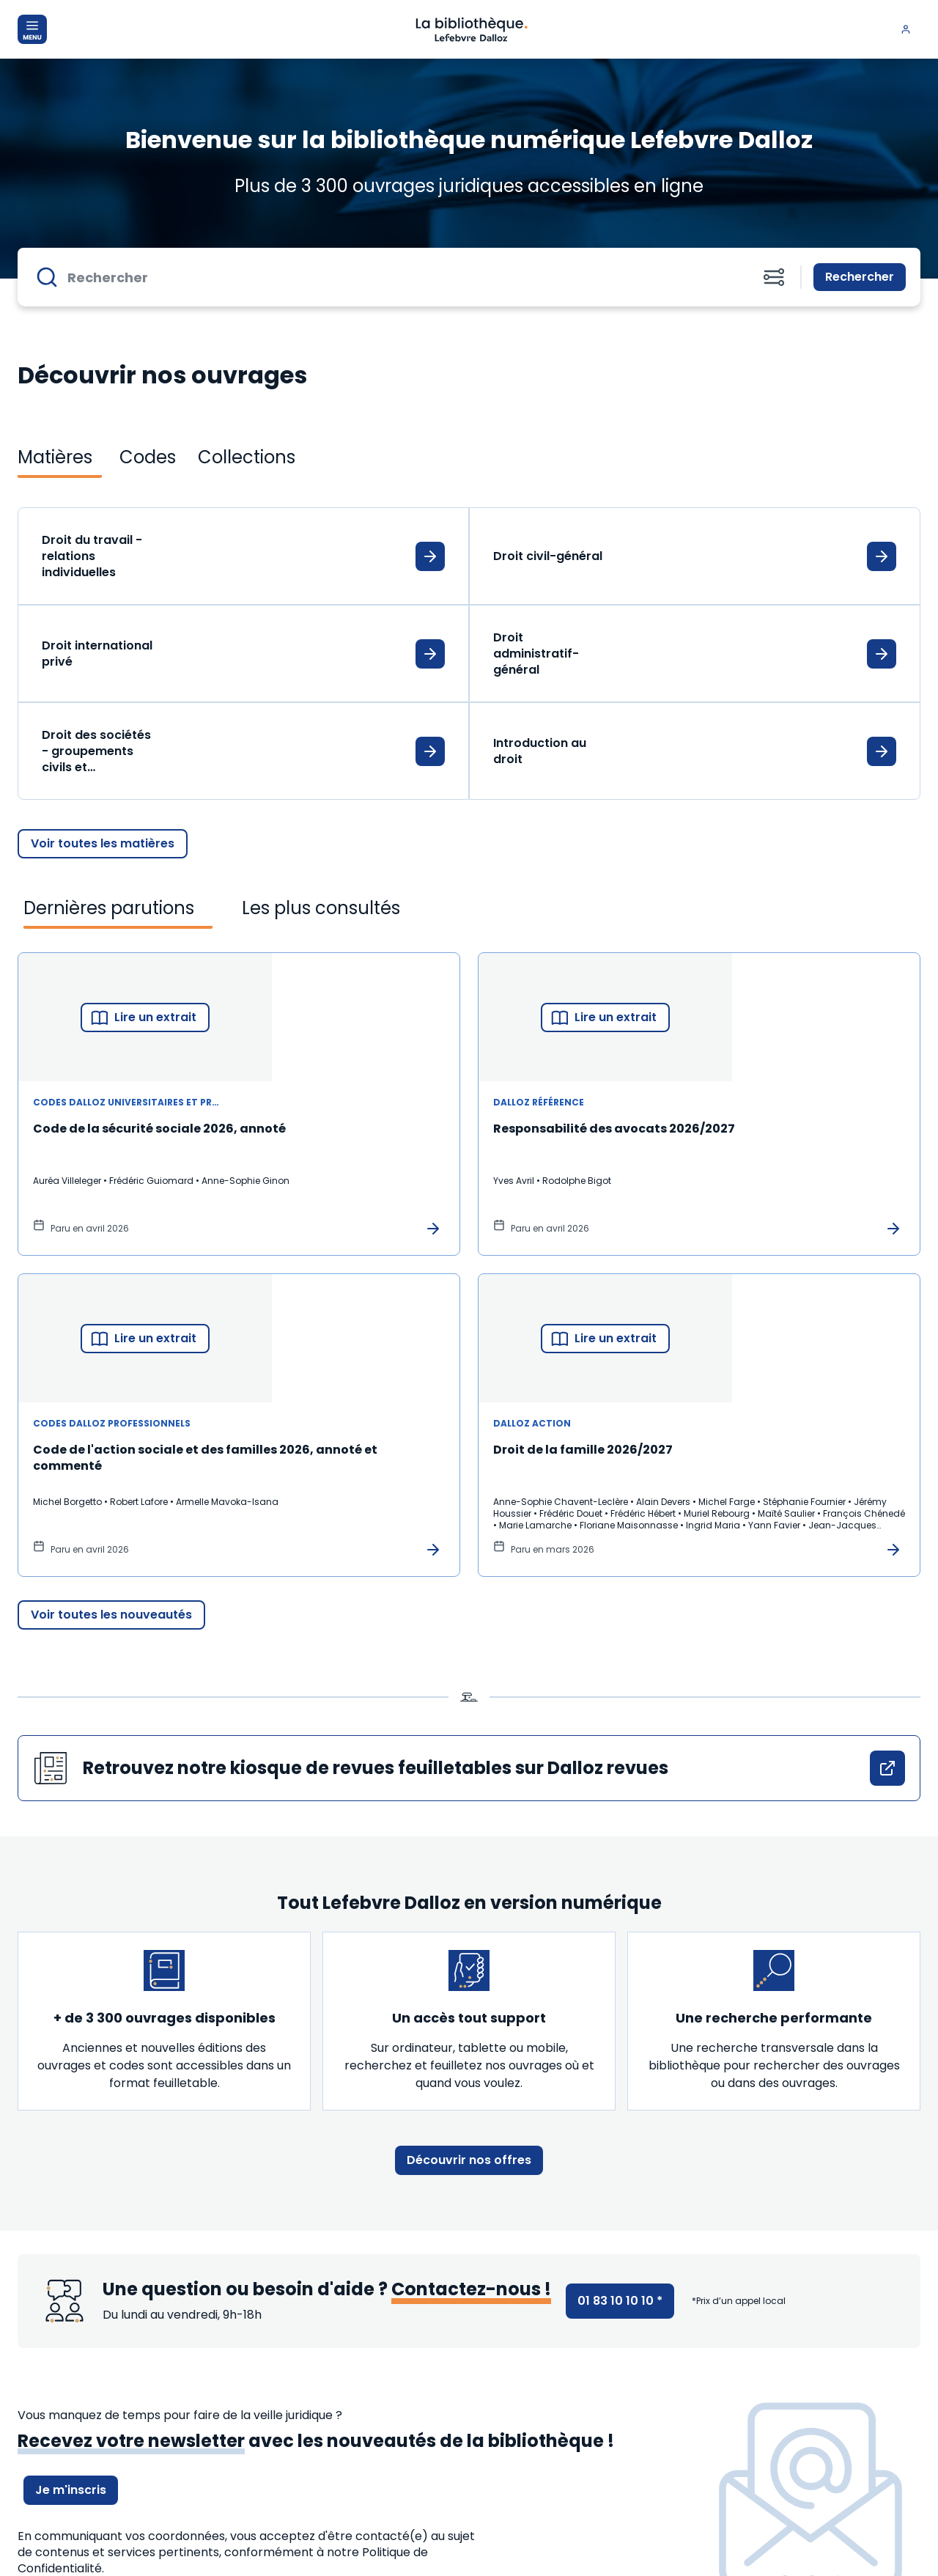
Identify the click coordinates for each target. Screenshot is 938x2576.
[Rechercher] (402, 277)
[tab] (60, 457)
